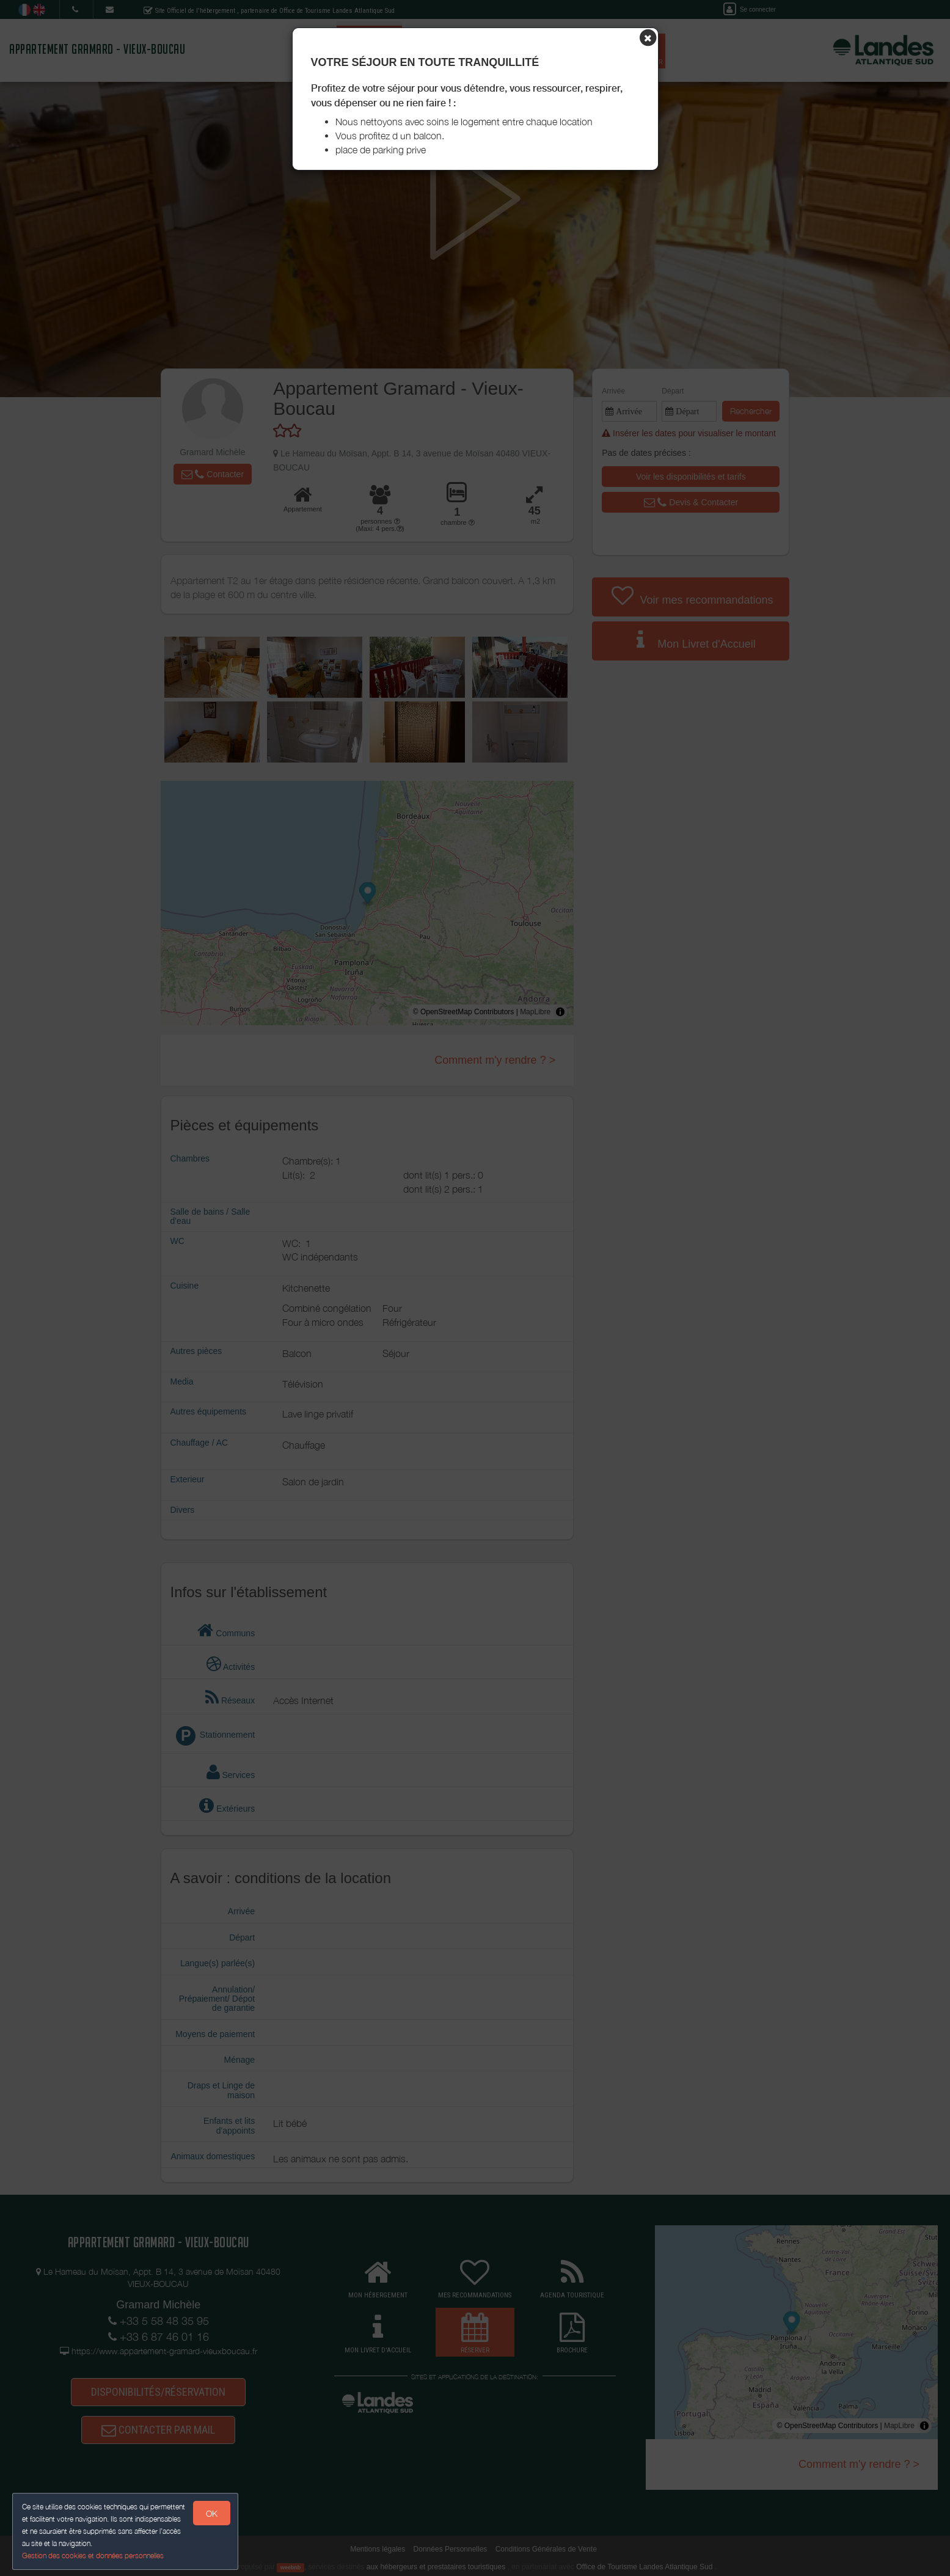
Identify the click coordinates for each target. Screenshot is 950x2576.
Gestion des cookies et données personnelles (93, 2555)
